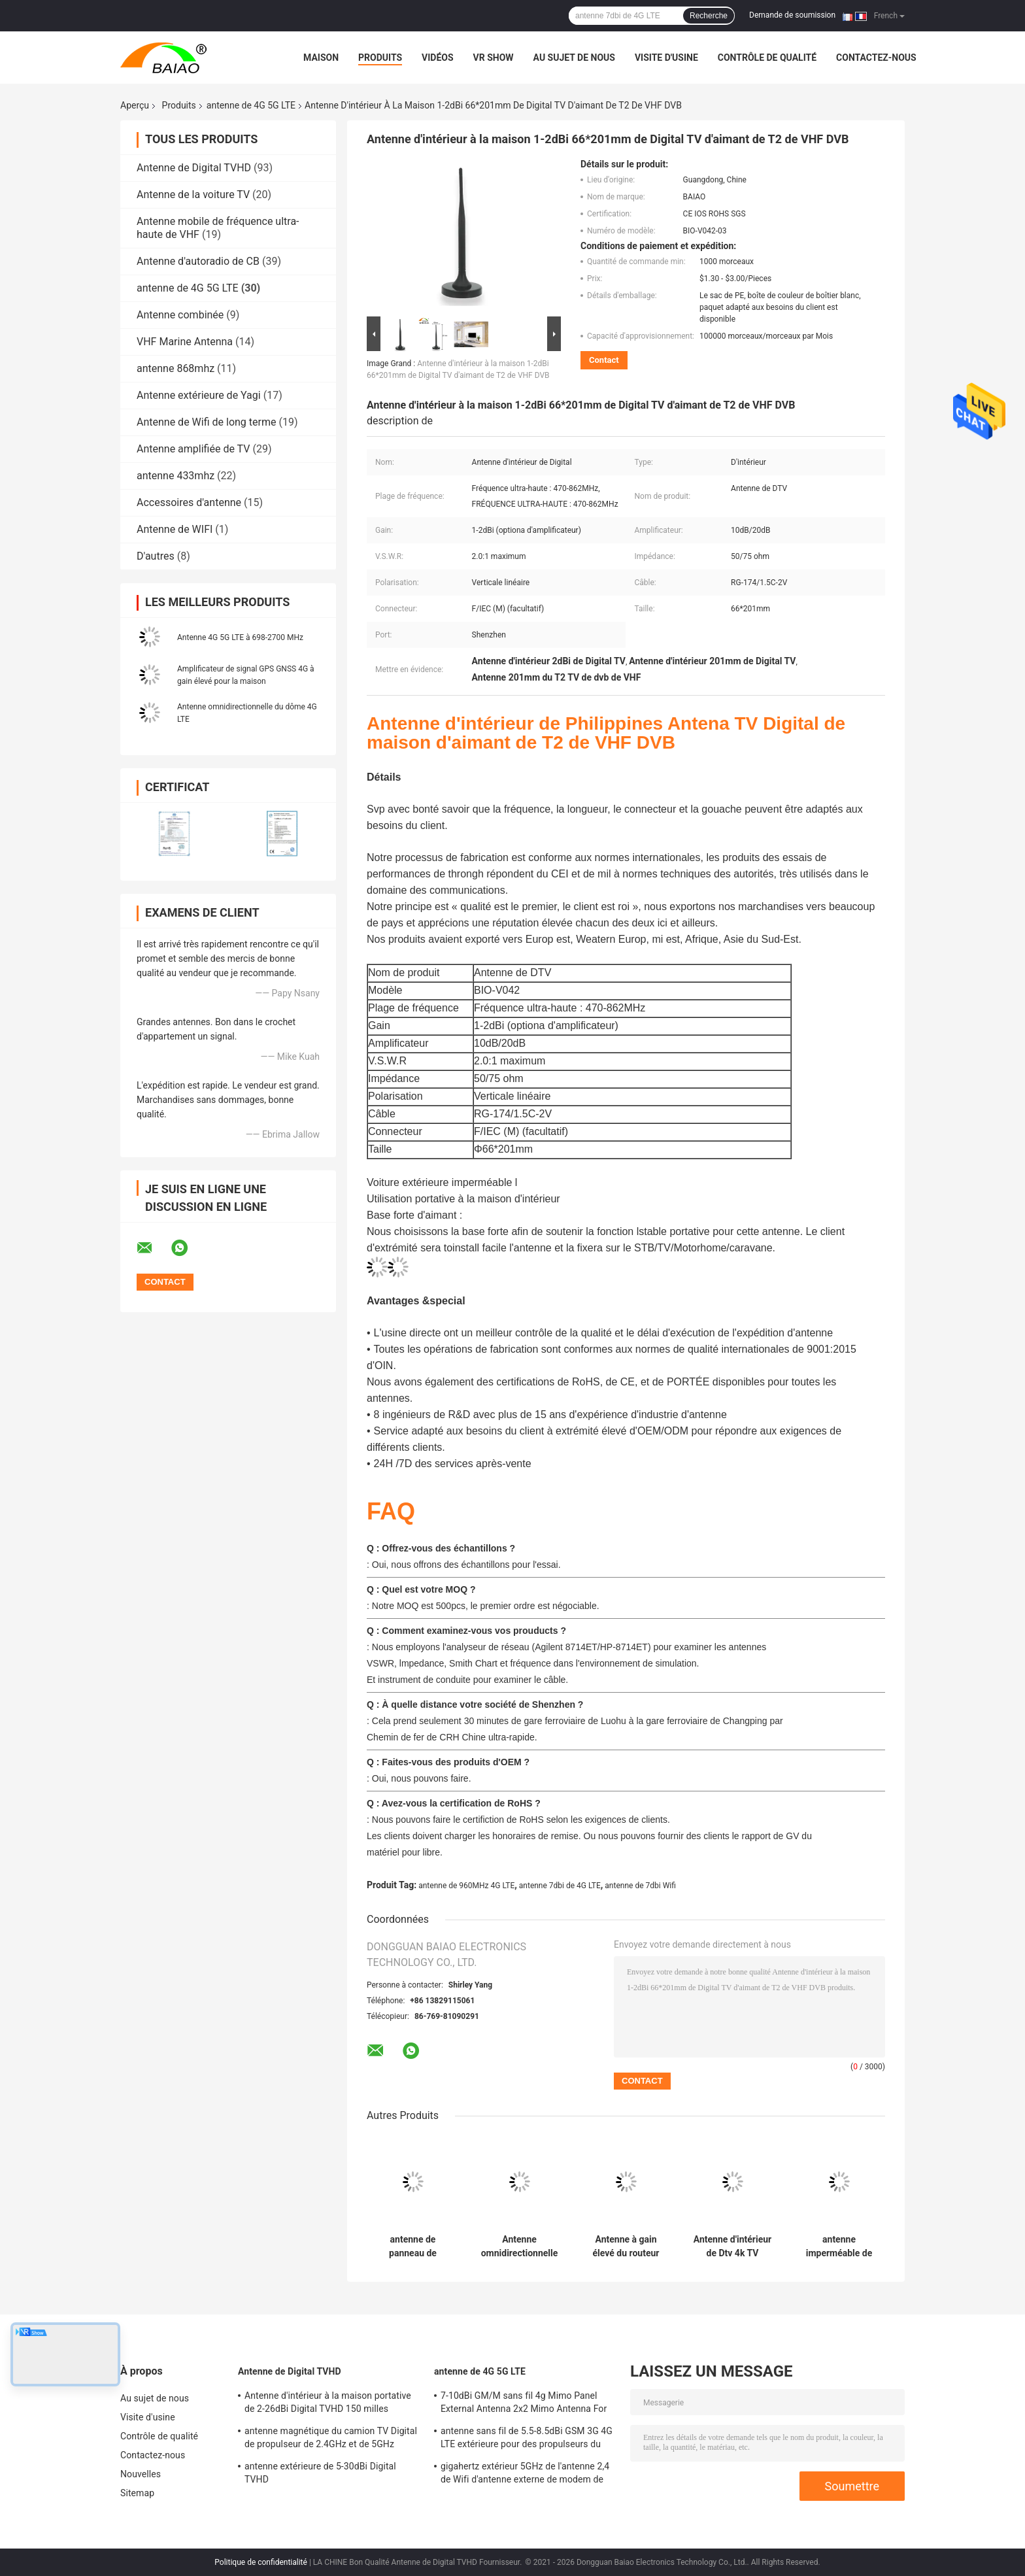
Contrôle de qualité (767, 57)
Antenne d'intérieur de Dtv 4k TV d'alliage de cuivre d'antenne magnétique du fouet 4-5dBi (732, 2246)
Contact (604, 360)
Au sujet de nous (574, 57)
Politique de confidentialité (260, 2562)
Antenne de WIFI (174, 529)
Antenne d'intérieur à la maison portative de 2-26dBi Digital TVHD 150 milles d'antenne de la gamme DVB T (327, 2404)
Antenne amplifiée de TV (193, 449)
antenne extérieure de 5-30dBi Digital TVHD (320, 2472)
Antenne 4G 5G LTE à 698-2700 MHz (240, 637)
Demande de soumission (792, 15)
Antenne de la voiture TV (193, 194)
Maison (321, 57)
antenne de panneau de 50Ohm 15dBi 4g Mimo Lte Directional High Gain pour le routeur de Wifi (412, 2246)
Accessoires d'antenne (189, 502)
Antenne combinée (180, 315)
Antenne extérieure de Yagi (199, 395)
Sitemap (137, 2493)
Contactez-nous (876, 57)
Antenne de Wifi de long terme (206, 422)
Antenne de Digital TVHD (194, 167)
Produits (380, 57)
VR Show (493, 57)
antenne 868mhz (175, 368)
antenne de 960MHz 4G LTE (466, 1885)
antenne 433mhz (175, 475)
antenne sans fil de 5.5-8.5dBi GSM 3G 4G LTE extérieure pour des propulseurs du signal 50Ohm (527, 2439)
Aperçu (134, 105)
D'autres (156, 556)
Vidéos (438, 57)
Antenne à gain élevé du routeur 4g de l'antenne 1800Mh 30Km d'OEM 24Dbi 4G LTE (626, 2246)
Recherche (709, 15)
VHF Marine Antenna (185, 341)
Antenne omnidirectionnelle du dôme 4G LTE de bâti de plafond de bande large (519, 2246)
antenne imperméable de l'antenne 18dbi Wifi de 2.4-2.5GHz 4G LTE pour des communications (839, 2246)
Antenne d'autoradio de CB (198, 261)
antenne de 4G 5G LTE (251, 105)
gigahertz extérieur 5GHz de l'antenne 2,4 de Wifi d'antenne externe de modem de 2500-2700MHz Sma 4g (525, 2474)
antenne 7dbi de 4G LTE (560, 1885)
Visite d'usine (666, 57)
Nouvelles (140, 2474)
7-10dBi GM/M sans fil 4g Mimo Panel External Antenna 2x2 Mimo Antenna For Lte (524, 2404)
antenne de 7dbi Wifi (640, 1885)
